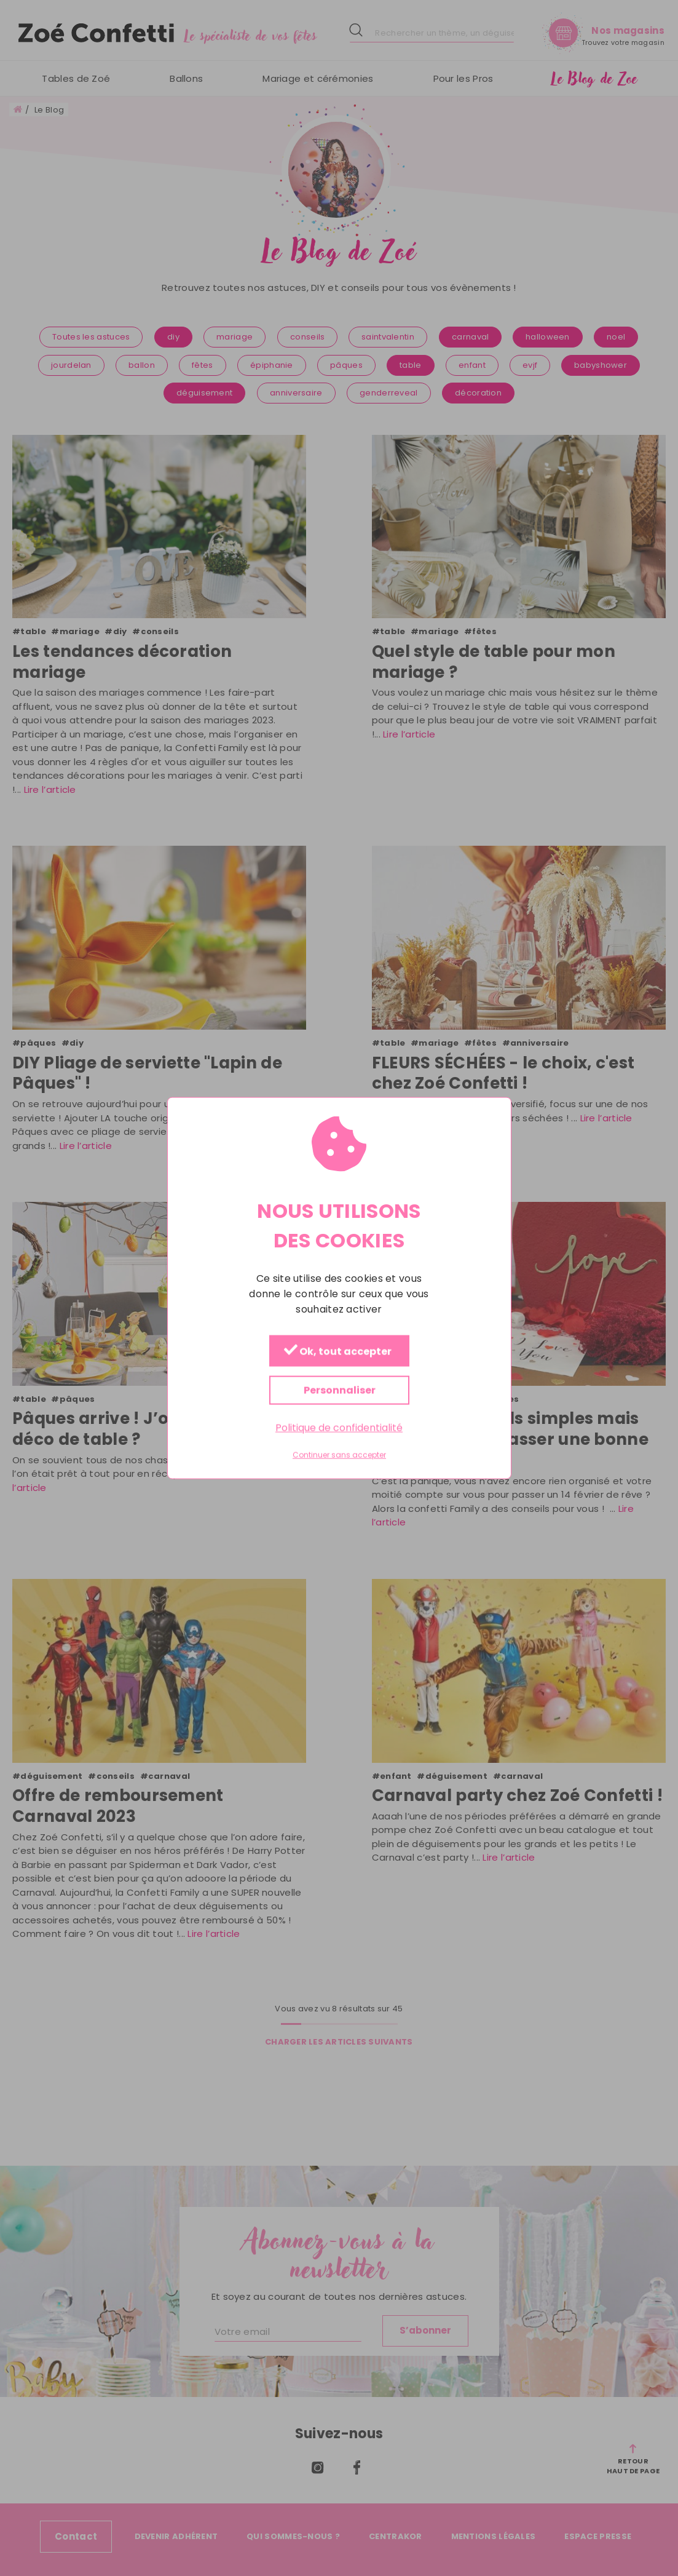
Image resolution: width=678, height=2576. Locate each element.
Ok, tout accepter (337, 1351)
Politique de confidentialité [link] (339, 1427)
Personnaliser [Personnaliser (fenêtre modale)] (339, 1390)
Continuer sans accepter (339, 1455)
